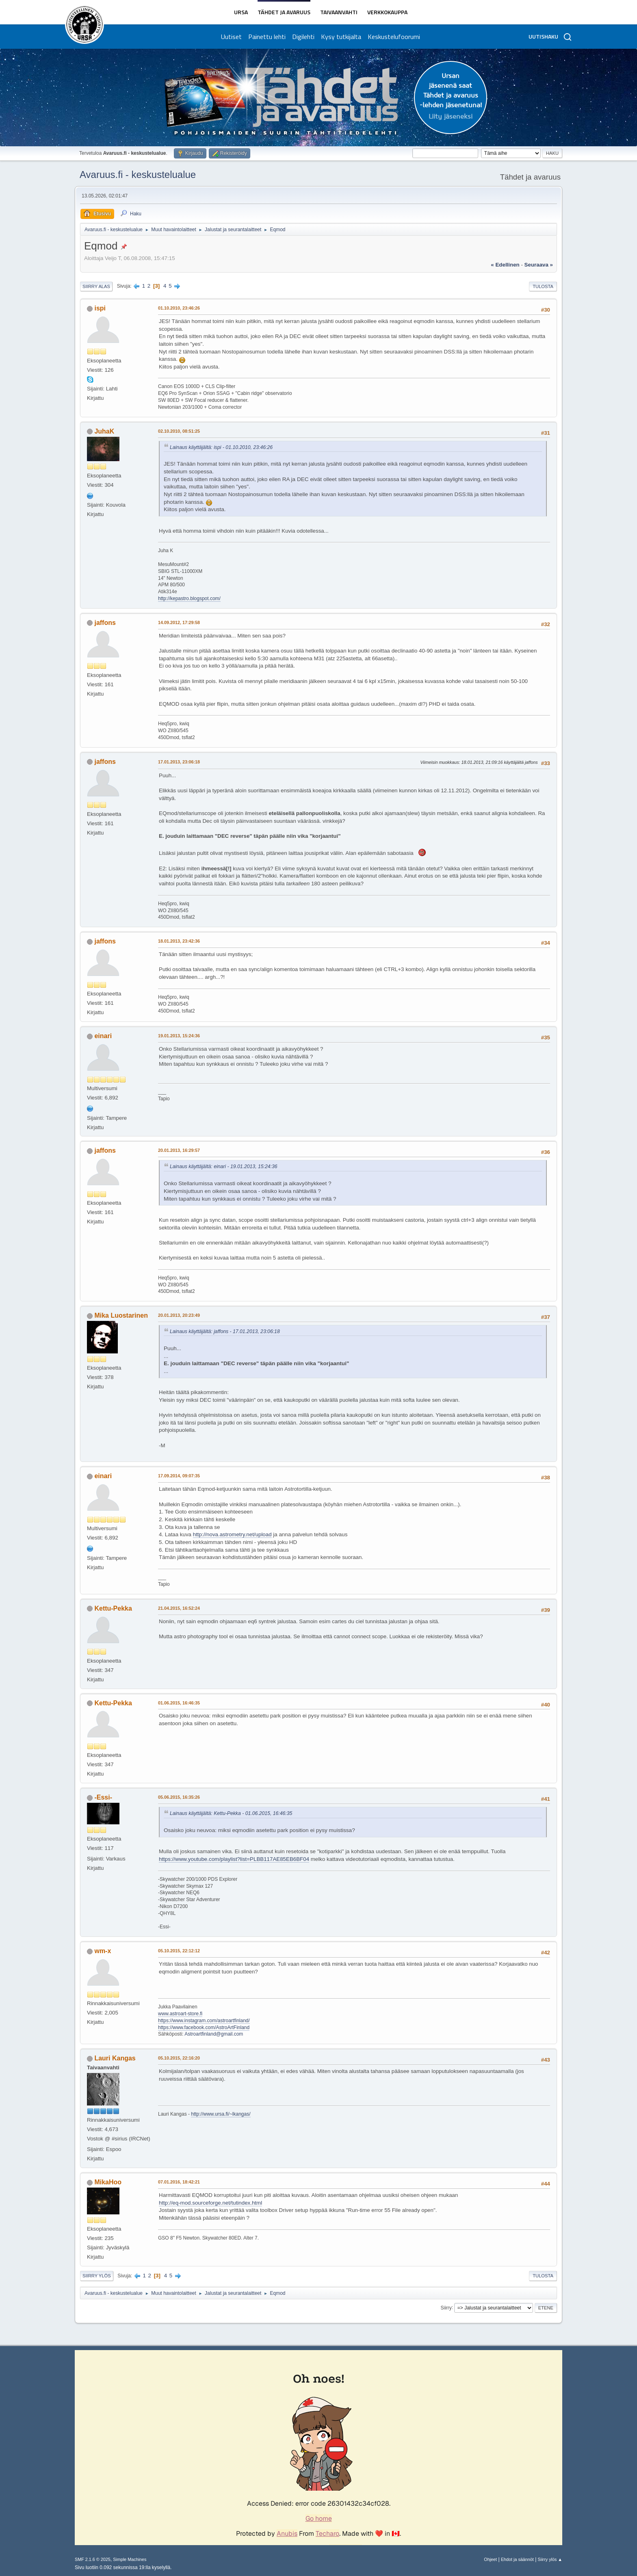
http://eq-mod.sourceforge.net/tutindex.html (210, 2203)
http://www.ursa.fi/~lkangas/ (220, 2114)
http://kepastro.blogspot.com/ (189, 598)
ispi (100, 308)
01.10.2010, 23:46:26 (179, 308)
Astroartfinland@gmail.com (213, 2034)
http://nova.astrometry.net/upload (232, 1534)
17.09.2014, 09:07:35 (179, 1475)
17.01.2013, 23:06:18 (179, 761)
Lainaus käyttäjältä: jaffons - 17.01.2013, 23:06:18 (225, 1331)
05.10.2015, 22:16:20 (179, 2058)
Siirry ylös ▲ (550, 2559)
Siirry (445, 2307)
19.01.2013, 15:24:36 (179, 1035)
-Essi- (103, 1797)
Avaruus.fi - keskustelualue (138, 174)
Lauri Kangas (114, 2058)
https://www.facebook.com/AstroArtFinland (203, 2027)
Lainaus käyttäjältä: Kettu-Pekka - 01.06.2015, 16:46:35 (231, 1813)
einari (103, 1035)
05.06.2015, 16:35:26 (179, 1797)
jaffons (104, 622)
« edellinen (505, 265)
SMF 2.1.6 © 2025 (92, 2559)
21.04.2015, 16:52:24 (179, 1608)
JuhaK (104, 431)
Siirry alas (96, 286)
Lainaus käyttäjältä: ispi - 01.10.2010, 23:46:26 (221, 447)
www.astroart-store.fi (180, 2014)
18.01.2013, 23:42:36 (179, 941)
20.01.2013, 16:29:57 (179, 1150)
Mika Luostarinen (120, 1315)
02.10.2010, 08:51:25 (179, 431)
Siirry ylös (96, 2275)
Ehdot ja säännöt (517, 2559)
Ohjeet (490, 2559)
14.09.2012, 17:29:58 (179, 622)
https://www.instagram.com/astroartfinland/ (204, 2020)
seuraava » (538, 265)
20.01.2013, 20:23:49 (179, 1315)
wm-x (102, 1950)
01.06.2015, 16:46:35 (179, 1702)
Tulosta (543, 286)
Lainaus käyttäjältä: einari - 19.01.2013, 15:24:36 (223, 1166)
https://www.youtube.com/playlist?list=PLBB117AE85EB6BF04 (234, 1859)
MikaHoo (107, 2182)
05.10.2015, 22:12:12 (179, 1950)
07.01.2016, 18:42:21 (179, 2181)
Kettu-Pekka (113, 1608)
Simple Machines (129, 2559)
